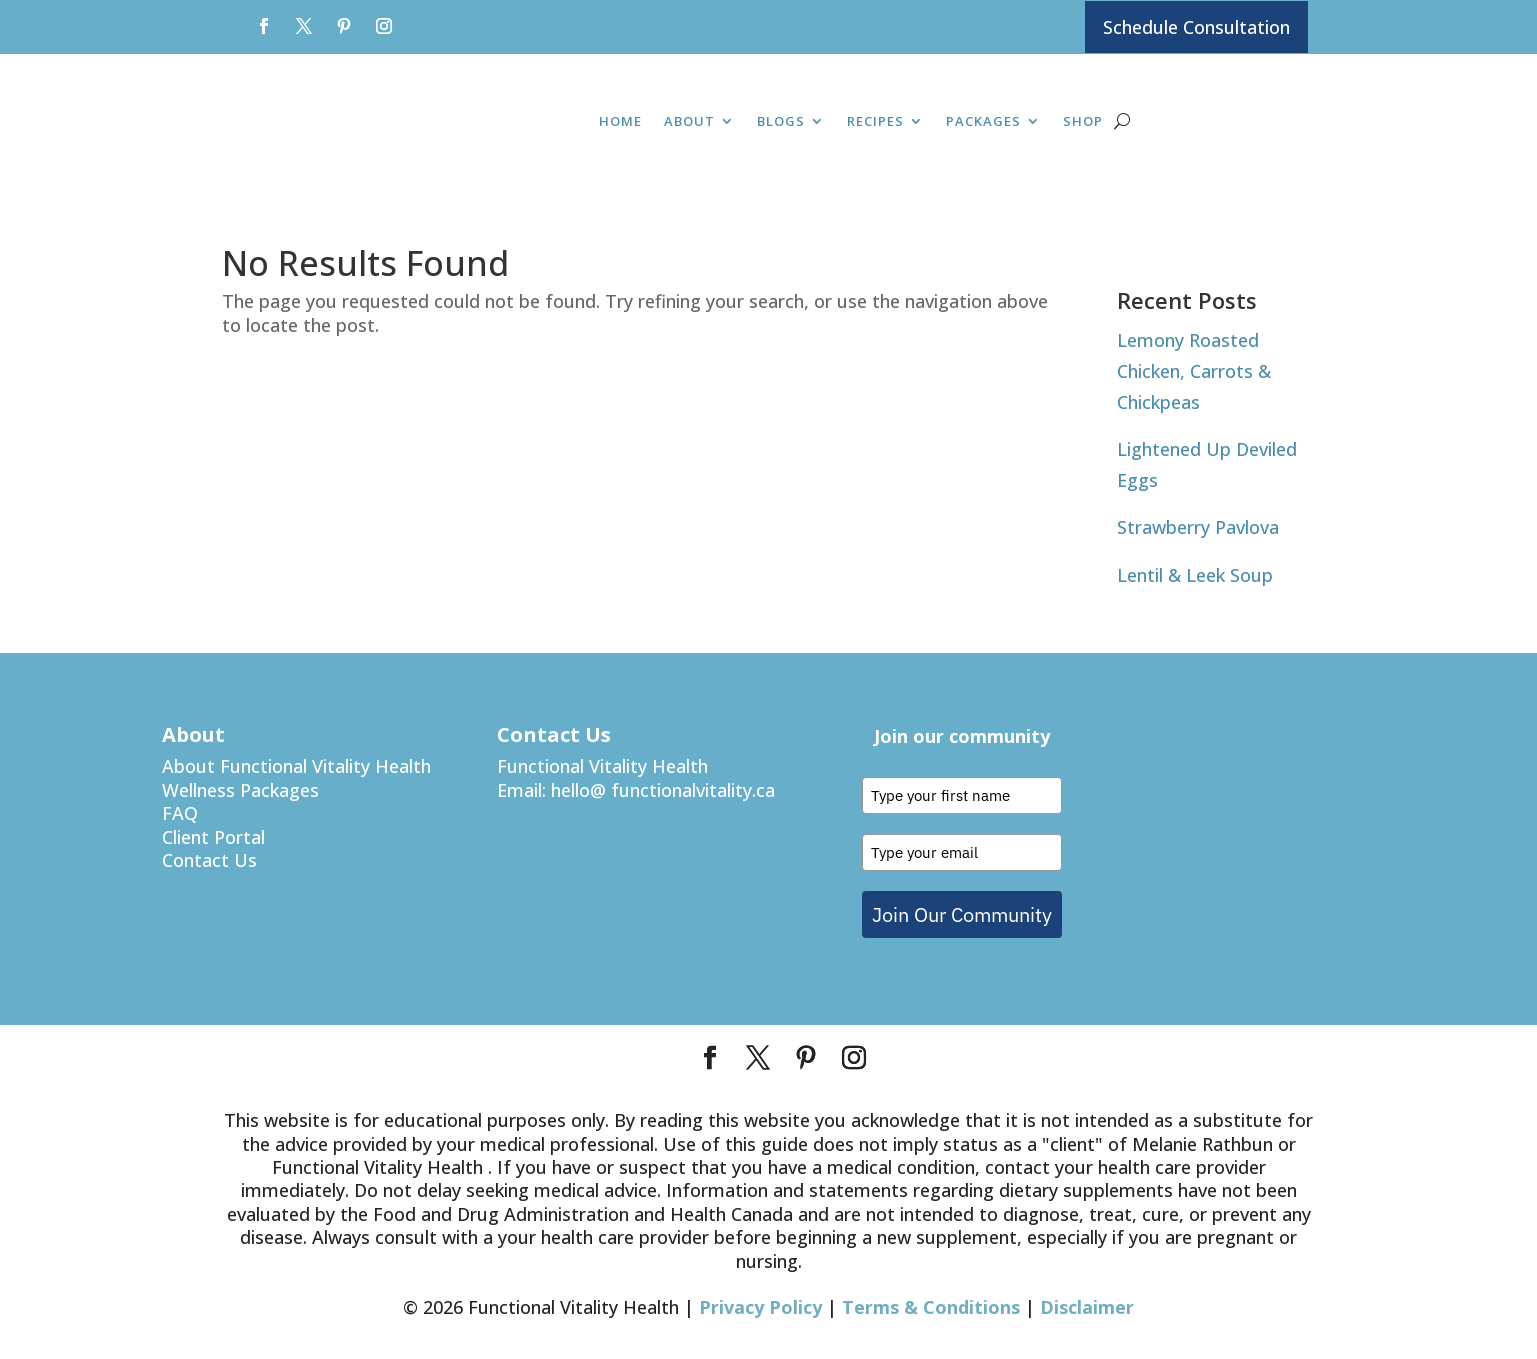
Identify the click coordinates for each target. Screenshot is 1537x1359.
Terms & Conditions (931, 1308)
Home (620, 123)
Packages (983, 123)
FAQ (180, 814)
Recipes (875, 123)
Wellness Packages (240, 790)
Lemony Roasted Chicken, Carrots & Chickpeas (1194, 371)
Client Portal (213, 837)
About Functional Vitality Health (296, 767)
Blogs (781, 123)
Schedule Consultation (1196, 27)
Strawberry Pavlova (1198, 528)
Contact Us (209, 860)
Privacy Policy (760, 1308)
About (689, 123)
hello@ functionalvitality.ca (663, 790)
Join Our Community (962, 914)
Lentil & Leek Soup (1195, 575)
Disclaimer (1087, 1308)
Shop (1083, 123)
